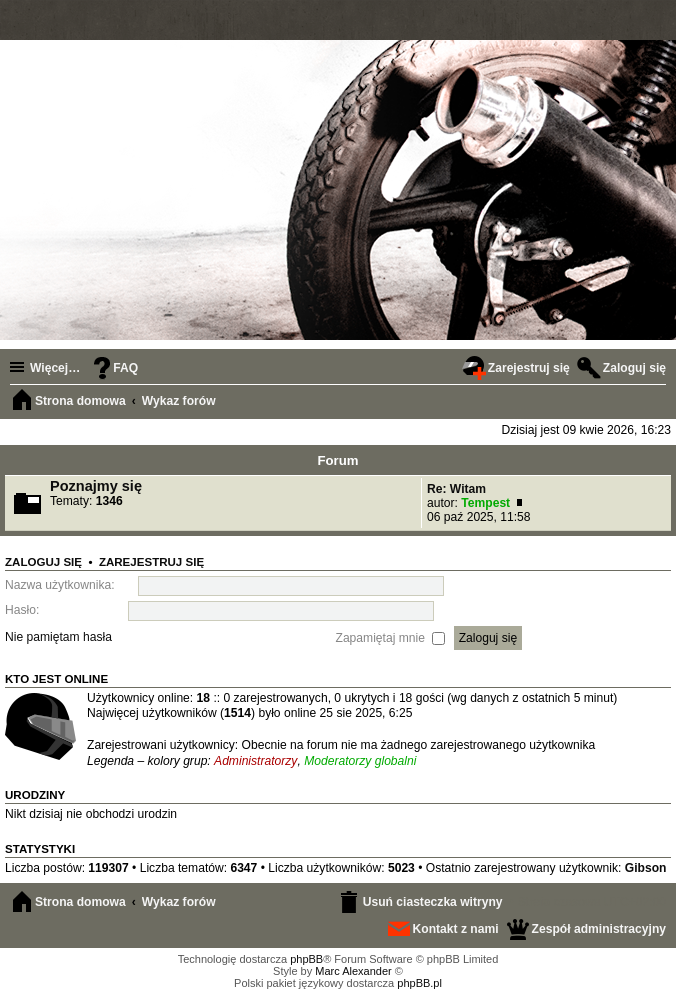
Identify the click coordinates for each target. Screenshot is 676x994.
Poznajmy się (96, 486)
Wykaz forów (179, 902)
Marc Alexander (353, 971)
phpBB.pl (419, 983)
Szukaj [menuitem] (656, 403)
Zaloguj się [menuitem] (634, 368)
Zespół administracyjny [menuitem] (599, 929)
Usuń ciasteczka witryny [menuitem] (433, 902)
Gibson (646, 868)
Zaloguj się (43, 562)
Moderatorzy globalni (360, 761)
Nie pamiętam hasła (58, 637)
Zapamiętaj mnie (391, 637)
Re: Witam (456, 489)
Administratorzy (255, 761)
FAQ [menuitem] (125, 368)
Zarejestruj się (151, 562)
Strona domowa (80, 902)
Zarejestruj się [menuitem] (529, 368)
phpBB (306, 959)
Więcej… (55, 368)
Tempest (485, 503)
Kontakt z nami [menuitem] (456, 929)
